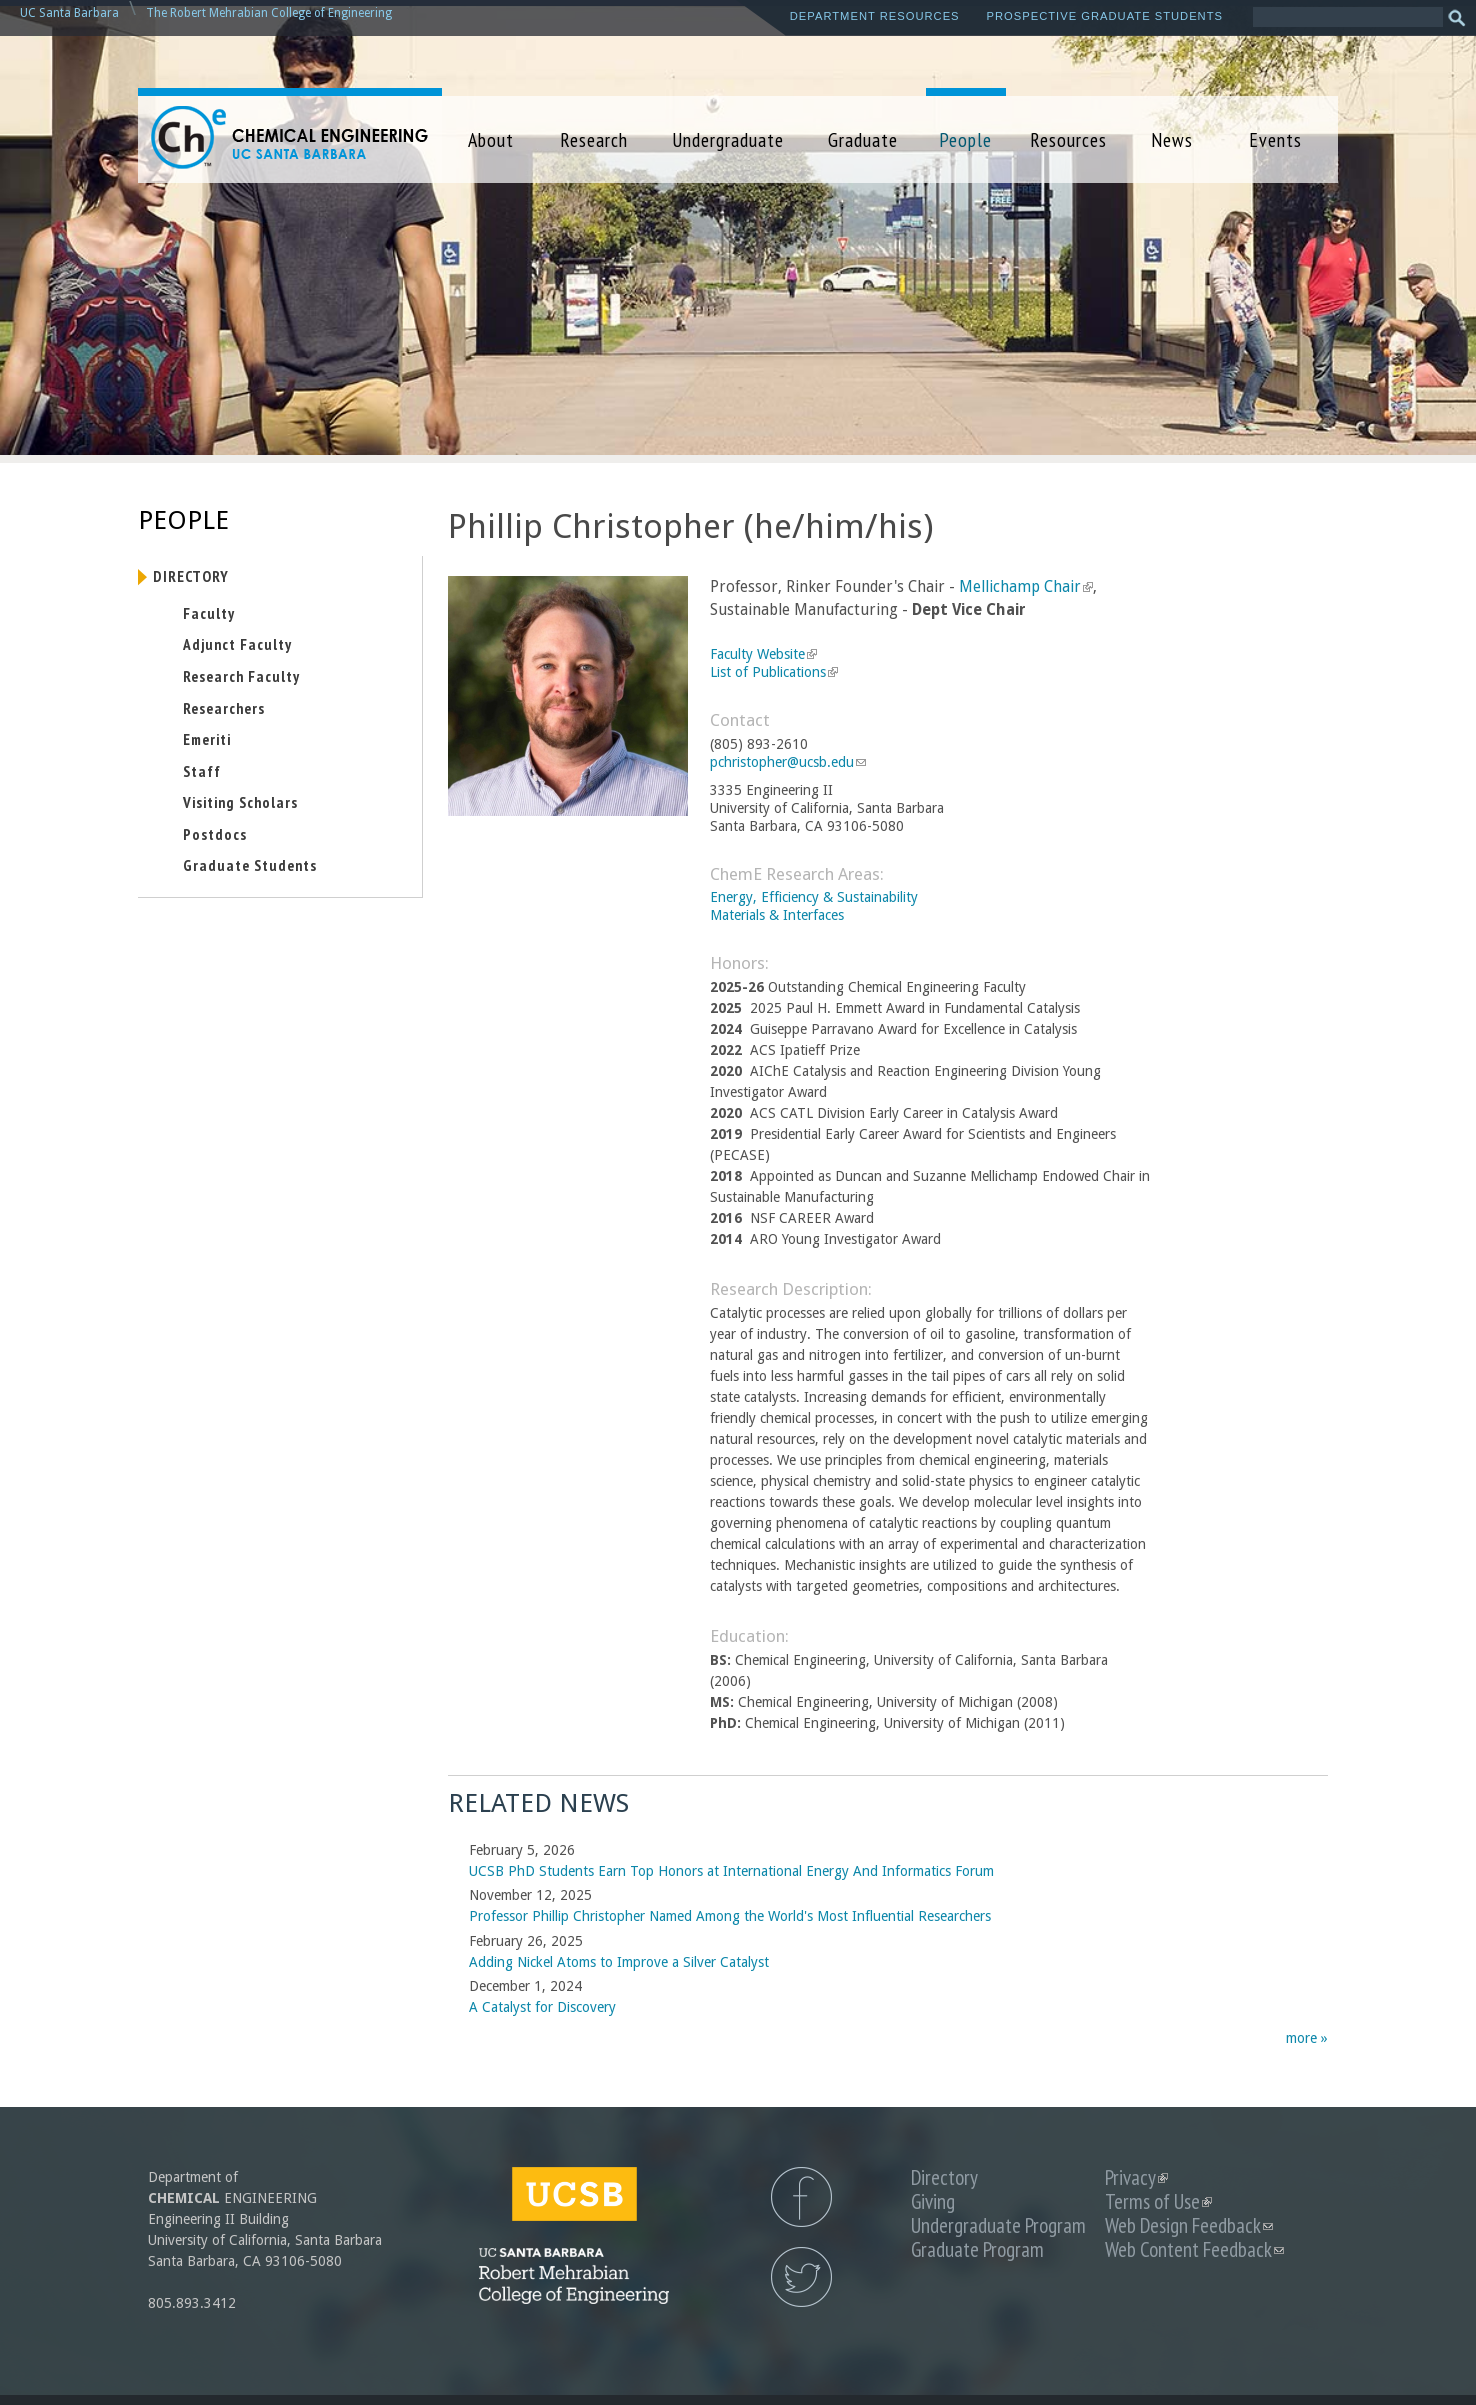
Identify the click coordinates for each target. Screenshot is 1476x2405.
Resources (1068, 139)
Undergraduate (728, 139)
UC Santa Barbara (69, 13)
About (491, 139)
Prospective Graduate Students (1105, 16)
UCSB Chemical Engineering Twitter (801, 2277)
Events (1275, 139)
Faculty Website (763, 654)
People (965, 139)
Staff (202, 771)
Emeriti (207, 739)
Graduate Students (250, 865)
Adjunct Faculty (237, 644)
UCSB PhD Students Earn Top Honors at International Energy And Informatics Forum (731, 1871)
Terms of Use (1158, 2201)
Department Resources (875, 16)
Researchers (224, 708)
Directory (191, 576)
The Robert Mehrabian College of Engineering (269, 13)
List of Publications (774, 672)
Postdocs (215, 834)
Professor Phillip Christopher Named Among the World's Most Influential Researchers (730, 1916)
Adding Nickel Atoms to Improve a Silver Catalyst (619, 1962)
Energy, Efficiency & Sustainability (814, 897)
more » (1307, 2038)
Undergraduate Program (998, 2225)
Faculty (209, 613)
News (1172, 139)
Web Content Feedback (1194, 2249)
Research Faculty (241, 676)
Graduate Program (977, 2249)
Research (594, 139)
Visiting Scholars (240, 802)
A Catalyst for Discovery (542, 2007)
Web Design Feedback (1189, 2225)
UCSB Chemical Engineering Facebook (801, 2197)
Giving (933, 2201)
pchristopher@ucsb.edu (788, 762)
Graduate (863, 139)
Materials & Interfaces (777, 915)
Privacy (1136, 2177)
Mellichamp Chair (1026, 587)
